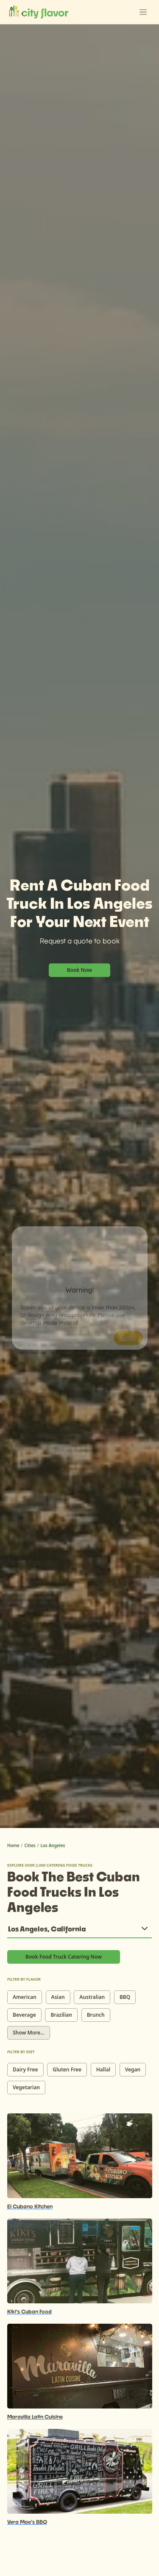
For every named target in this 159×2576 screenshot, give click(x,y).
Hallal (103, 2069)
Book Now (79, 970)
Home (13, 1845)
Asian (58, 1997)
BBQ (125, 1997)
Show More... (29, 2032)
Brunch (96, 2014)
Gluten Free (67, 2069)
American (24, 1997)
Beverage (24, 2014)
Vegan (133, 2069)
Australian (92, 1997)
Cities (30, 1845)
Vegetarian (26, 2087)
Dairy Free (25, 2069)
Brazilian (61, 2014)
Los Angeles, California (47, 1929)
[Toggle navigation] (143, 12)
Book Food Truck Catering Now (63, 1956)
